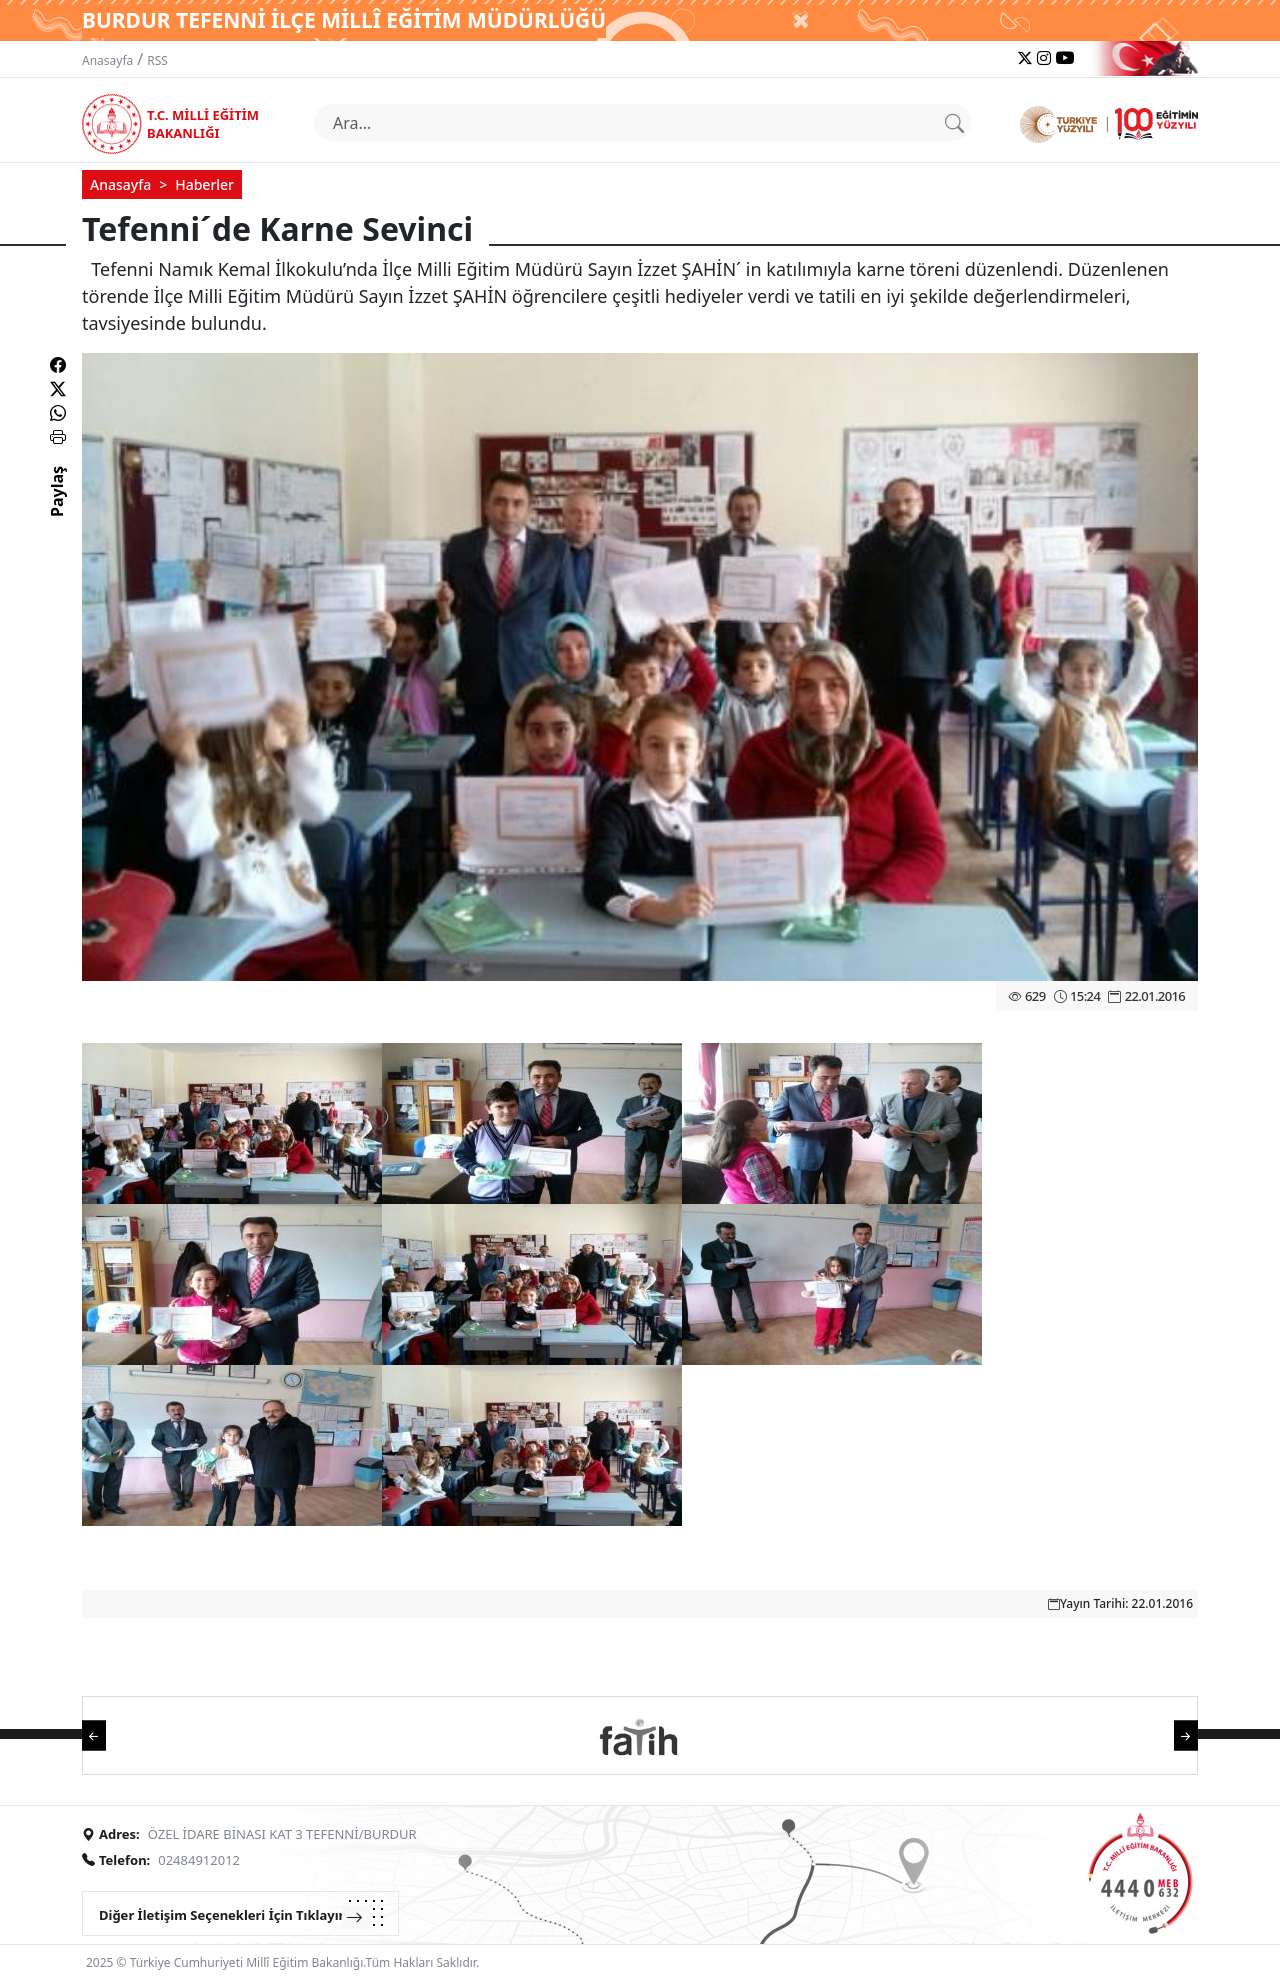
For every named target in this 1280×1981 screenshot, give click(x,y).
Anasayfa (107, 60)
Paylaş (57, 509)
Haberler (204, 184)
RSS (157, 60)
